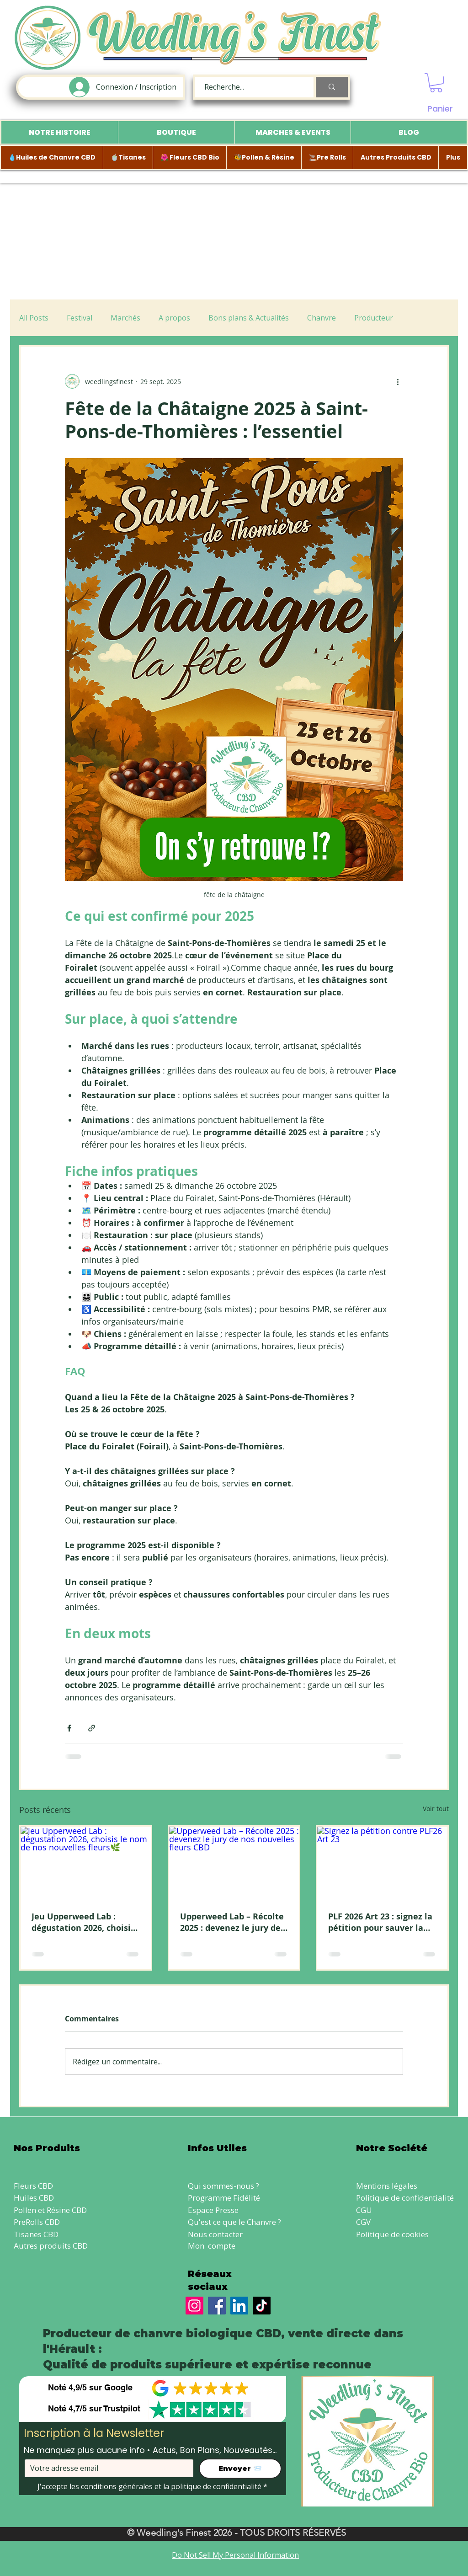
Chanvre (321, 318)
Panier (440, 108)
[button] (436, 82)
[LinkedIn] (239, 2305)
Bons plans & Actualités (248, 318)
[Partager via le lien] (91, 1728)
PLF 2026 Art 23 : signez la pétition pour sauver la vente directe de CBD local (380, 1922)
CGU (364, 2210)
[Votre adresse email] (106, 2468)
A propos (174, 318)
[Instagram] (194, 2305)
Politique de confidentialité (405, 2197)
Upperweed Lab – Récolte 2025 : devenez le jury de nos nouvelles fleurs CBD (232, 1922)
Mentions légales (386, 2186)
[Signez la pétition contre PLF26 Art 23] (382, 1863)
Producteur (373, 318)
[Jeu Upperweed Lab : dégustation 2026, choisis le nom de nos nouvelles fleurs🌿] (86, 1863)
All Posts (33, 318)
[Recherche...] (249, 87)
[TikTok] (262, 2305)
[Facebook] (217, 2305)
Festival (79, 318)
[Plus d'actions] (397, 381)
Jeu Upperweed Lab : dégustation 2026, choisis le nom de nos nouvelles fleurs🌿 (83, 1922)
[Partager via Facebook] (69, 1728)
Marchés (125, 318)
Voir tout (436, 1808)
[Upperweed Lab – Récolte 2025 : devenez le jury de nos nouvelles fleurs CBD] (234, 1863)
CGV (363, 2222)
